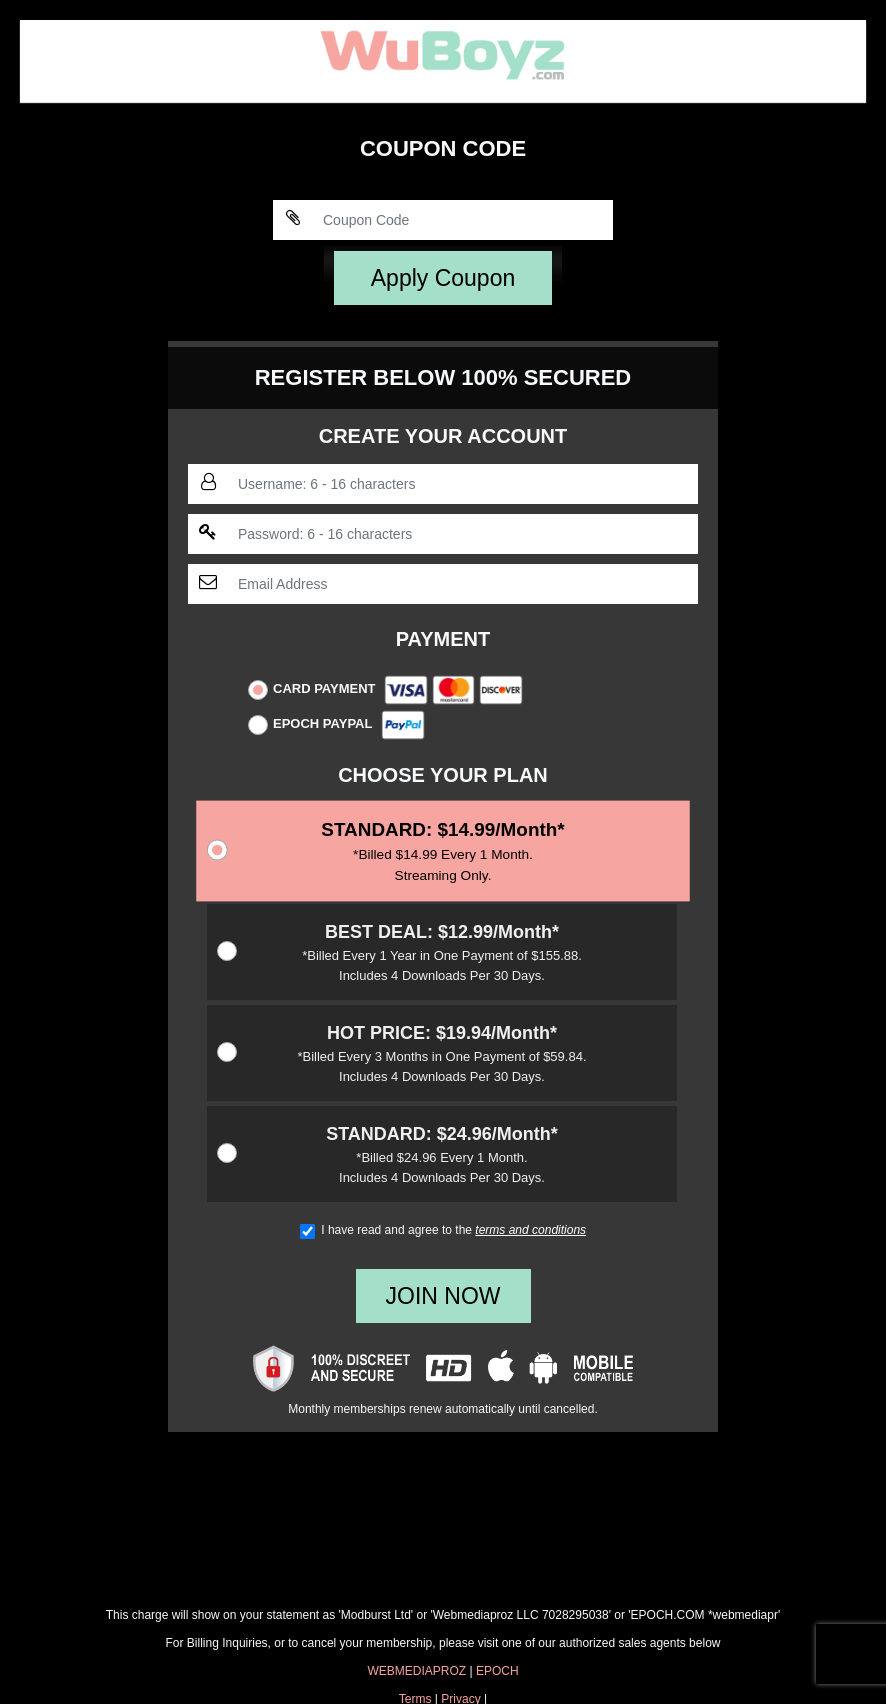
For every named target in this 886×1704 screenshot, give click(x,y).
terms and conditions (530, 1230)
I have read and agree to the (443, 1230)
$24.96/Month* (442, 1155)
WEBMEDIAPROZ (416, 1671)
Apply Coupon (443, 278)
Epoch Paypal (336, 725)
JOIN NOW (443, 1296)
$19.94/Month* (442, 1054)
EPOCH (497, 1671)
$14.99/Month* (443, 853)
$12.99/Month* (442, 953)
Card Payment (385, 690)
